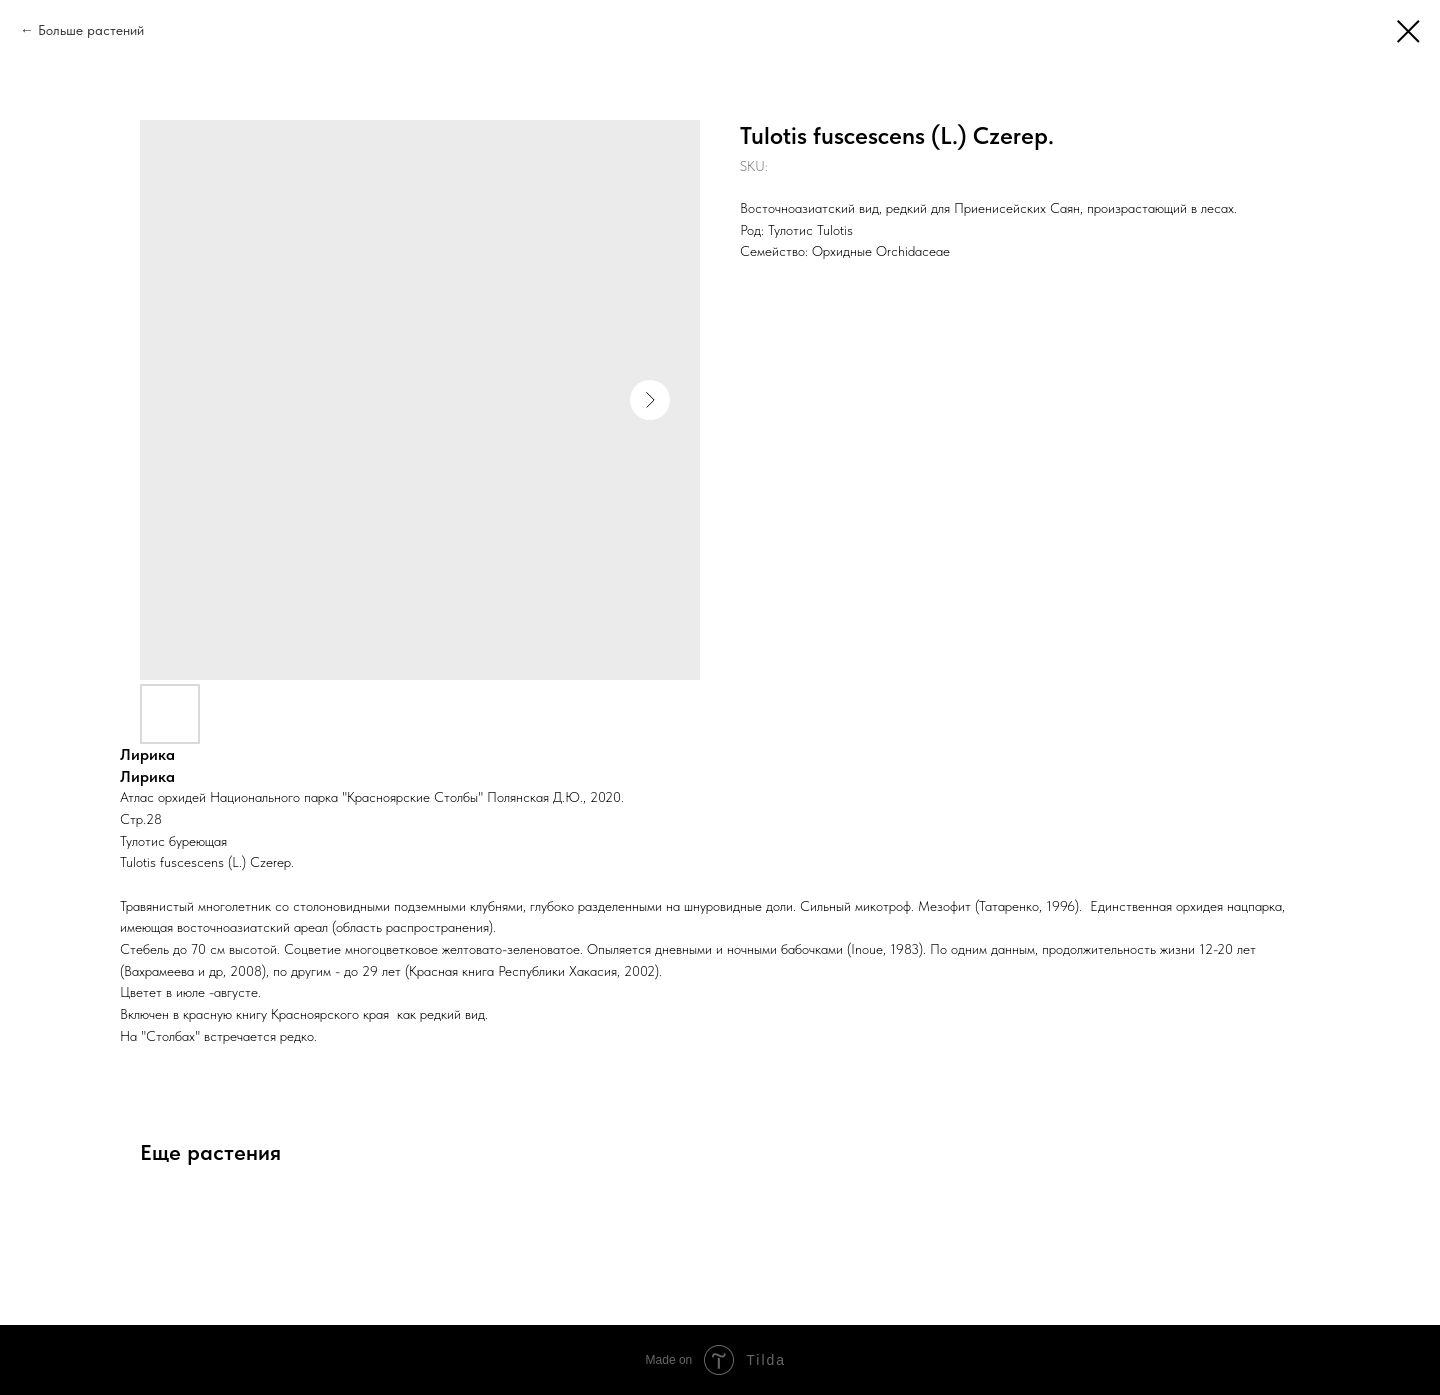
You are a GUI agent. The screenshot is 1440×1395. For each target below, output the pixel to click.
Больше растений (91, 30)
